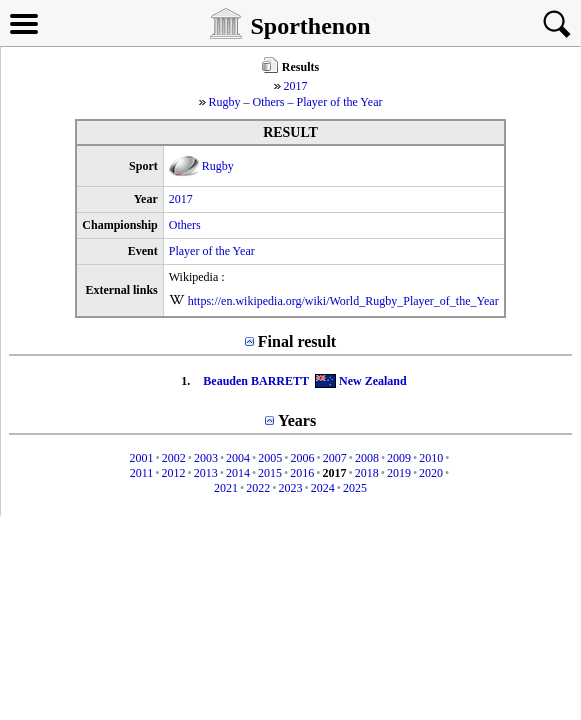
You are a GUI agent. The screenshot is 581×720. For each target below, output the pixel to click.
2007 (335, 458)
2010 (431, 458)
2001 (141, 458)
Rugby (218, 166)
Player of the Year (212, 251)
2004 (238, 458)
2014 (238, 473)
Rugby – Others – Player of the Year (296, 102)
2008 (367, 458)
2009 (399, 458)
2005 (270, 458)
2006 (303, 458)
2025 (355, 488)
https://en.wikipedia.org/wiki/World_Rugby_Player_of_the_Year (343, 301)
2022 (258, 488)
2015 (270, 473)
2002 (174, 458)
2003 (206, 458)
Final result (297, 341)
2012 (173, 473)
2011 (142, 473)
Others (185, 225)
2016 (302, 473)
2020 (431, 473)
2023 (291, 488)
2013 (206, 473)
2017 (296, 86)
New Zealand (373, 381)
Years (297, 420)
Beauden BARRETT (256, 381)
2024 (323, 488)
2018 (367, 473)
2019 (399, 473)
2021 (226, 488)
